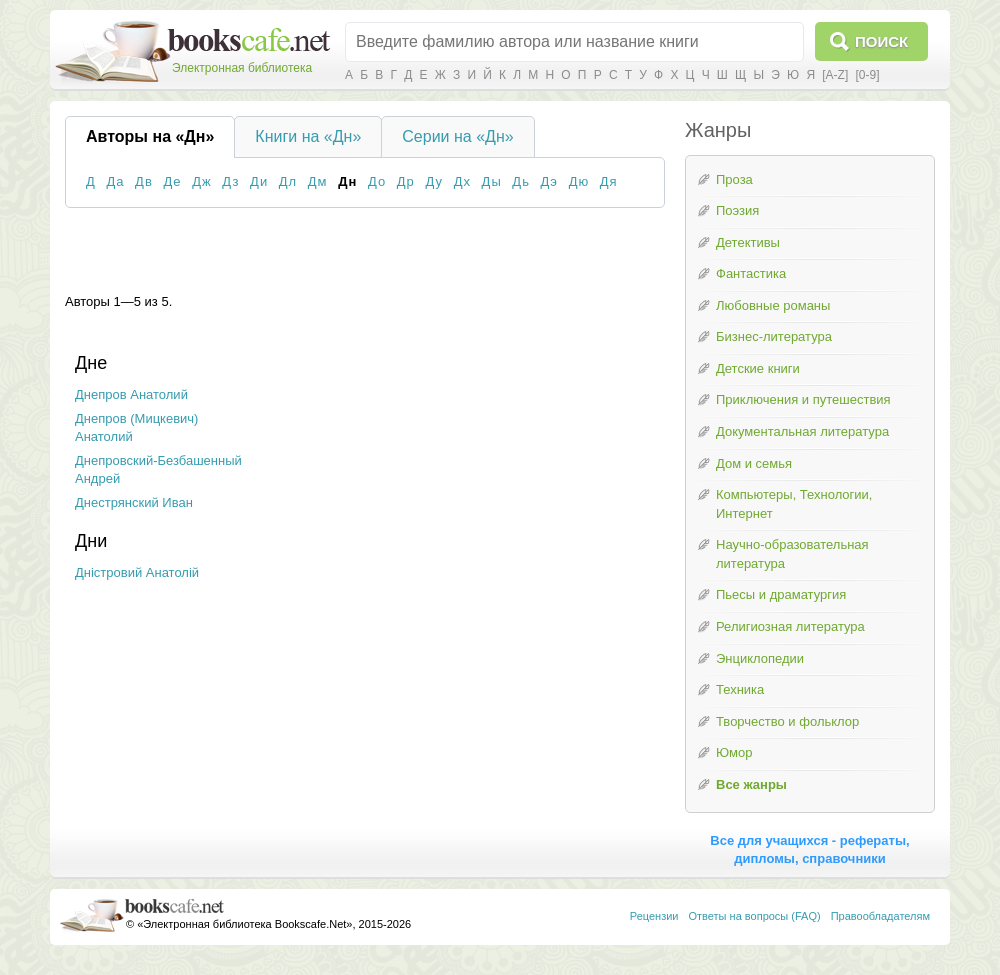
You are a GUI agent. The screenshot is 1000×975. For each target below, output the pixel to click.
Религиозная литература (790, 626)
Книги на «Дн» (308, 136)
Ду (434, 181)
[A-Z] (835, 75)
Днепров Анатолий (131, 394)
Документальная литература (802, 431)
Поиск (881, 41)
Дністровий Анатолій (137, 572)
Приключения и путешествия (803, 399)
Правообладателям (880, 916)
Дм (318, 181)
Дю (579, 181)
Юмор (734, 752)
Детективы (748, 242)
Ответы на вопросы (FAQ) (755, 916)
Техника (740, 689)
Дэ (549, 181)
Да (115, 181)
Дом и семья (754, 463)
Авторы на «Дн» (150, 136)
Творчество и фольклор (787, 721)
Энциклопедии (760, 658)
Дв (144, 181)
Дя (609, 181)
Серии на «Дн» (457, 136)
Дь (521, 181)
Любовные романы (773, 305)
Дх (462, 181)
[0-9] (867, 75)
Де (172, 181)
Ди (259, 181)
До (377, 181)
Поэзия (737, 210)
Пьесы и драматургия (781, 594)
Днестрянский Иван (134, 502)
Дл (288, 181)
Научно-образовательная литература (792, 554)
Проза (734, 179)
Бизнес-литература (774, 336)
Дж (202, 181)
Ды (492, 181)
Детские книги (758, 368)
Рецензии (654, 916)
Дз (230, 181)
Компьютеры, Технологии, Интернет (794, 504)
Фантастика (751, 273)
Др (406, 181)
